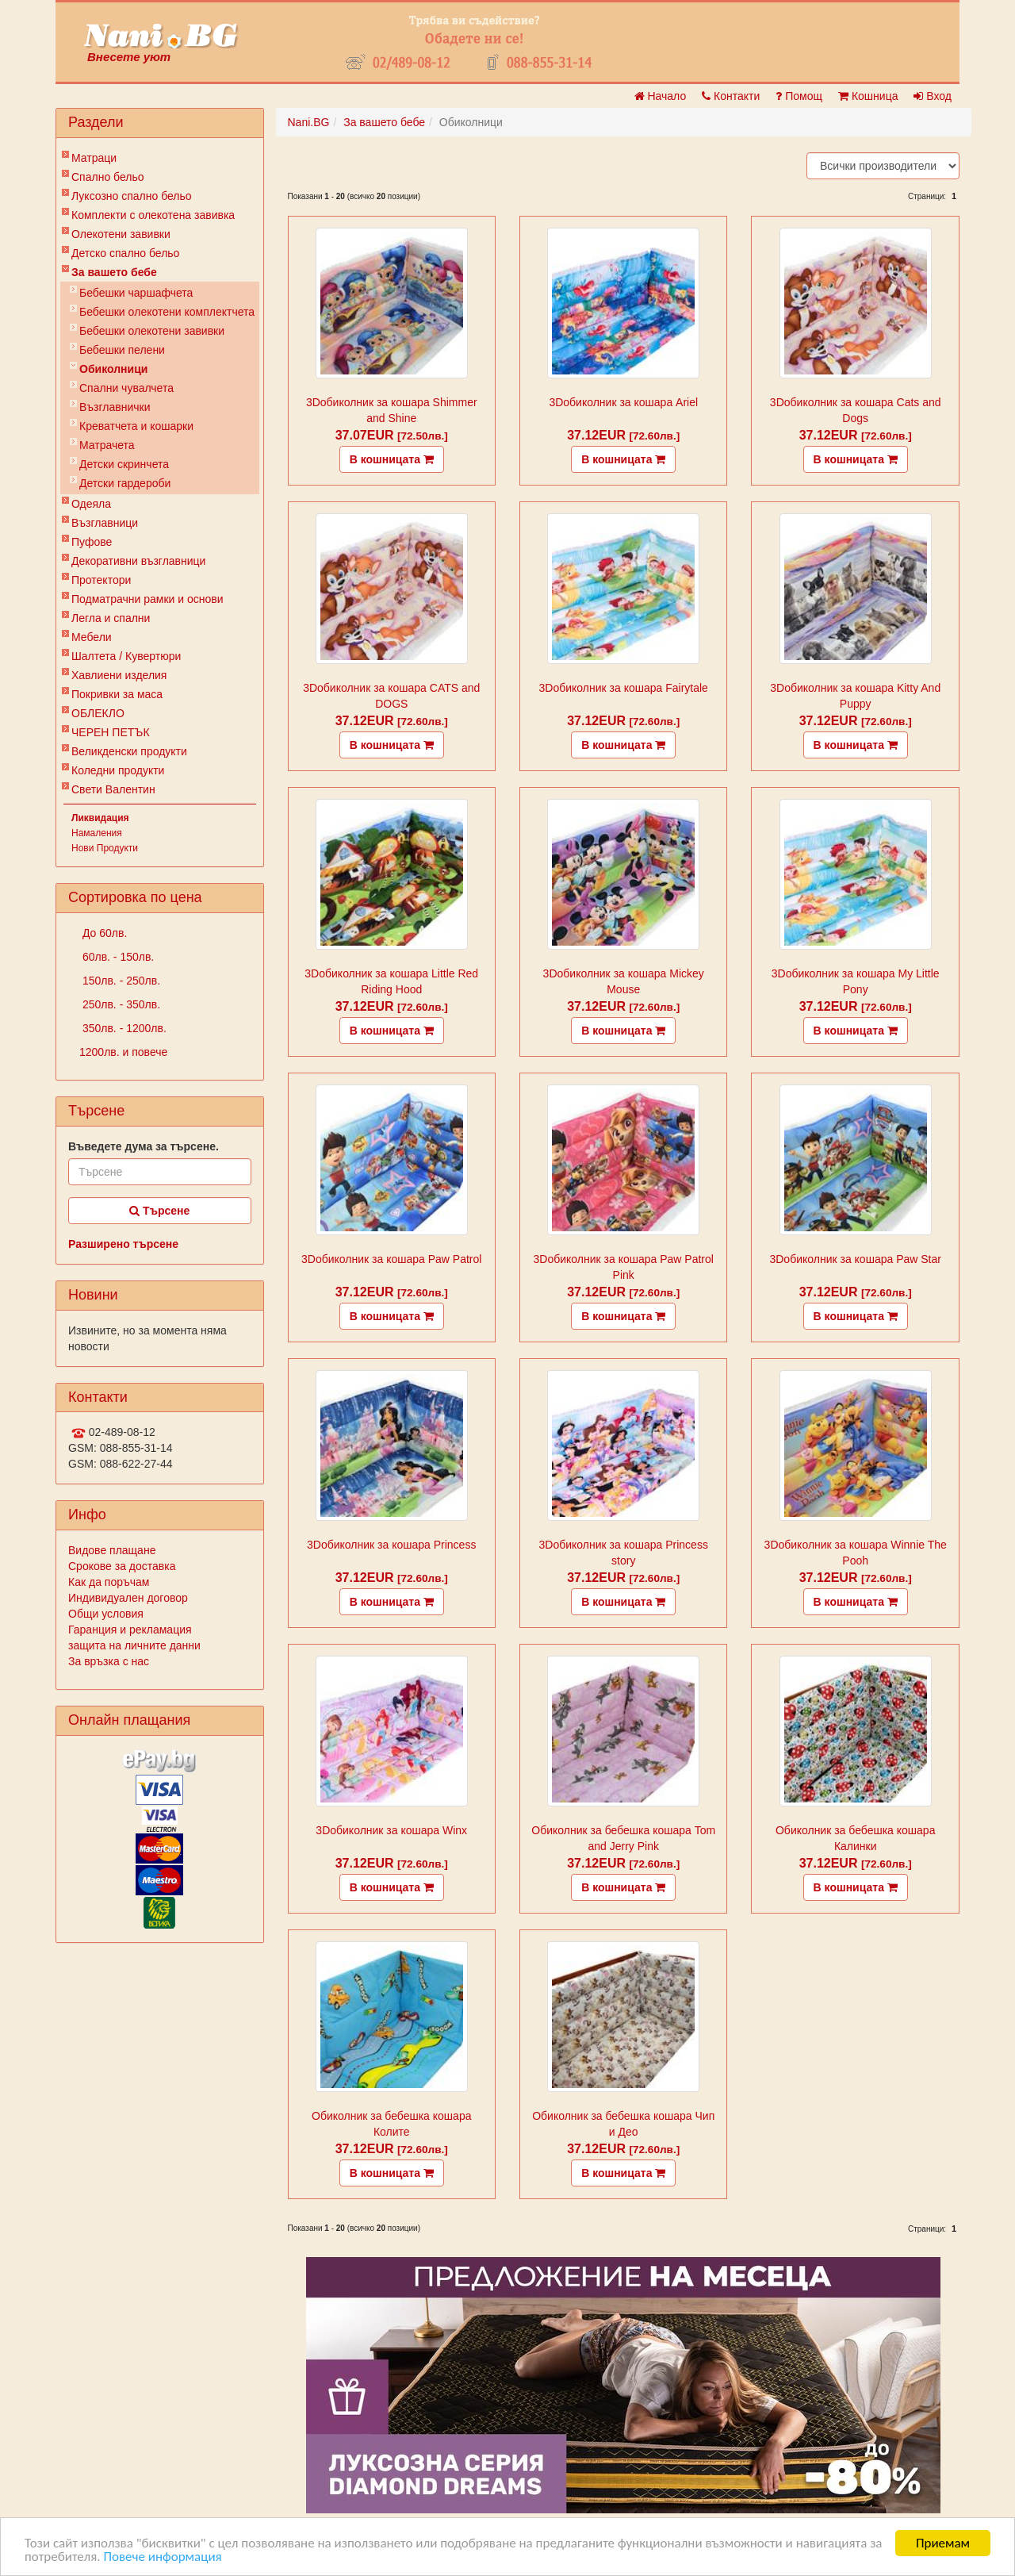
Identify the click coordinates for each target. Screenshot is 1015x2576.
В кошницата (392, 459)
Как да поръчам (108, 1582)
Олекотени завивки (120, 234)
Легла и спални (110, 618)
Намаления (96, 833)
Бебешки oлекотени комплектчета (167, 311)
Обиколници (113, 369)
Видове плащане (111, 1550)
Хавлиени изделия (119, 675)
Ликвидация (100, 817)
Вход (933, 96)
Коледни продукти (117, 770)
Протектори (101, 580)
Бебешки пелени (122, 350)
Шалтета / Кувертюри (126, 656)
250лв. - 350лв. (119, 1004)
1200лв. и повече (123, 1052)
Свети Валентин (113, 789)
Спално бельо (107, 177)
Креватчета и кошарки (136, 426)
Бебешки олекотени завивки (151, 330)
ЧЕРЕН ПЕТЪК (110, 732)
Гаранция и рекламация (130, 1629)
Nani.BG (309, 122)
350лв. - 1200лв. (123, 1028)
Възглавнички (115, 407)
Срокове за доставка (121, 1566)
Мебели (91, 637)
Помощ (799, 96)
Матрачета (107, 445)
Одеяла (91, 503)
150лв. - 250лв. (119, 980)
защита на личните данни (134, 1645)
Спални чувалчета (126, 388)
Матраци (94, 158)
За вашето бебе (114, 272)
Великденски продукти (129, 751)
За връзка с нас (108, 1661)
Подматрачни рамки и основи (147, 599)
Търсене (159, 1210)
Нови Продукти (104, 848)
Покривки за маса (117, 694)
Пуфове (91, 542)
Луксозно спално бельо (131, 196)
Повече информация (162, 2557)
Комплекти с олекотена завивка (153, 215)
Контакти (731, 96)
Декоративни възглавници (138, 561)
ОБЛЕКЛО (97, 713)
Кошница (868, 96)
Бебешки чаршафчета (136, 292)
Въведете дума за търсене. (143, 1146)
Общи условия (106, 1613)
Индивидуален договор (128, 1597)
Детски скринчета (124, 464)
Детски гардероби (124, 483)
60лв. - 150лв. (116, 956)
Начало (660, 96)
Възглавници (104, 522)
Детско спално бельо (125, 253)
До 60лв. (103, 933)
